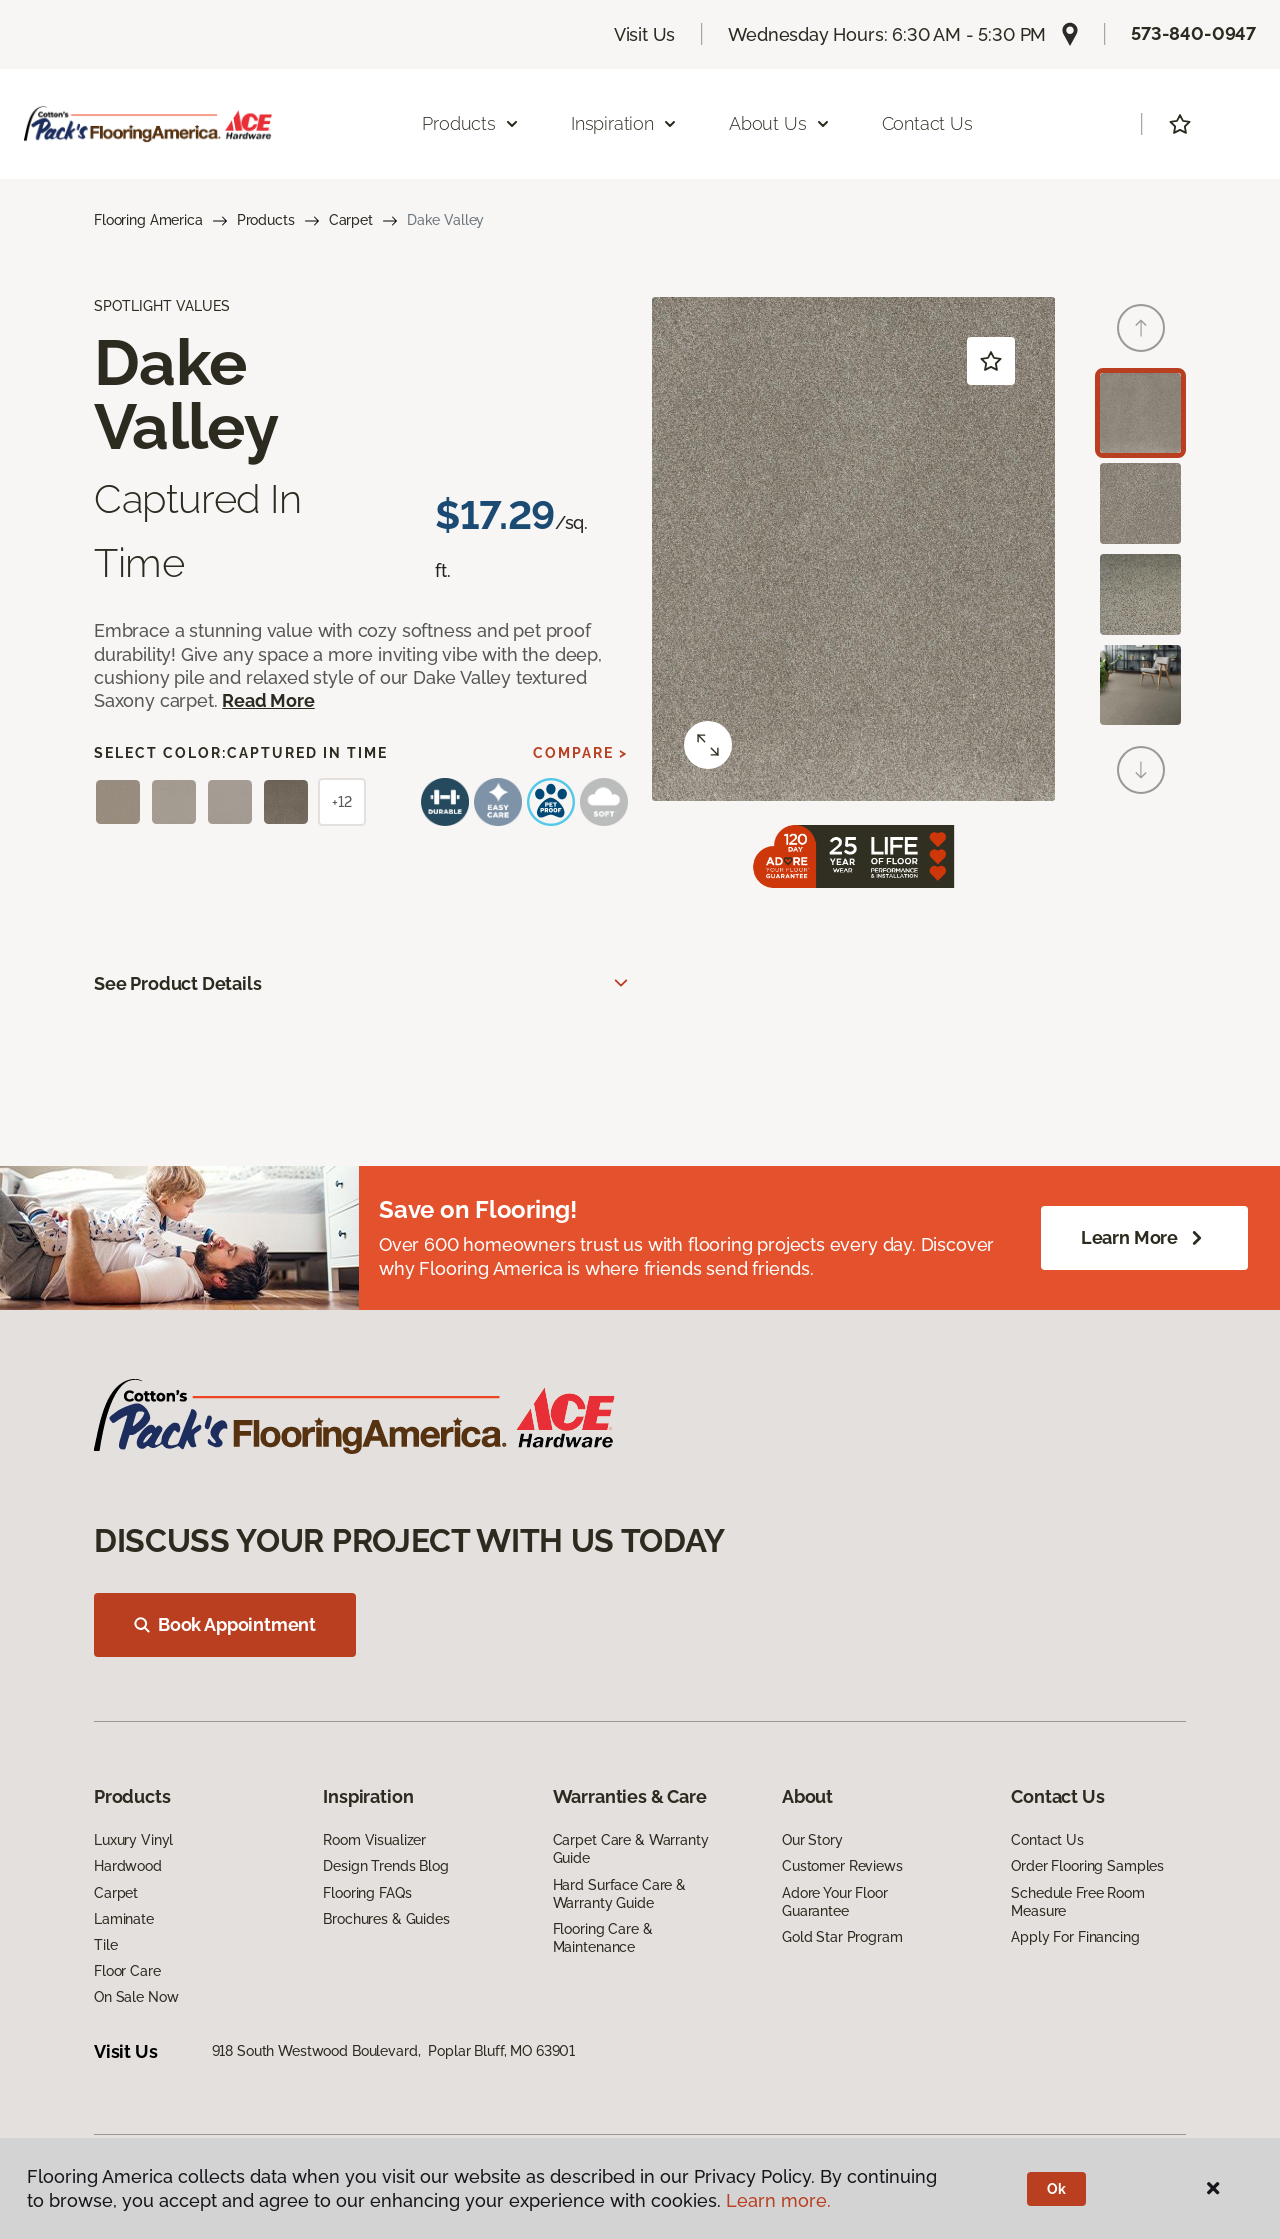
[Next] (1141, 770)
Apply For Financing (1075, 1937)
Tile (105, 1945)
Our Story (812, 1840)
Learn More (1144, 1238)
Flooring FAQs (367, 1893)
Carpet (351, 220)
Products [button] (471, 123)
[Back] (1141, 328)
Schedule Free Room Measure (1077, 1902)
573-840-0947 (1193, 33)
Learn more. (778, 2200)
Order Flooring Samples (1087, 1866)
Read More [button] (268, 700)
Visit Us (645, 34)
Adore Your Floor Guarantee (835, 1902)
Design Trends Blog (385, 1866)
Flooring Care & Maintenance (603, 1938)
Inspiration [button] (624, 123)
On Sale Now (136, 1997)
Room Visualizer (374, 1840)
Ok (1056, 2189)
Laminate (124, 1919)
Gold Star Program (842, 1937)
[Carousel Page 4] (1140, 685)
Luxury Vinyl (133, 1840)
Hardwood (128, 1866)
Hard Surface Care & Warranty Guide (619, 1894)
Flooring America (148, 220)
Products (266, 220)
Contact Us (927, 123)
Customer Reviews (842, 1866)
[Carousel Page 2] (1140, 503)
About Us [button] (780, 123)
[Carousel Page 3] (1140, 594)
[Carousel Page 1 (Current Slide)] (1140, 413)
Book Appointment (225, 1624)
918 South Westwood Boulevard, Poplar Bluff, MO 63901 (394, 2051)
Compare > (580, 753)
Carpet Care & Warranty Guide (631, 1849)
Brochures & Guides (386, 1919)
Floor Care (127, 1971)
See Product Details (178, 983)
